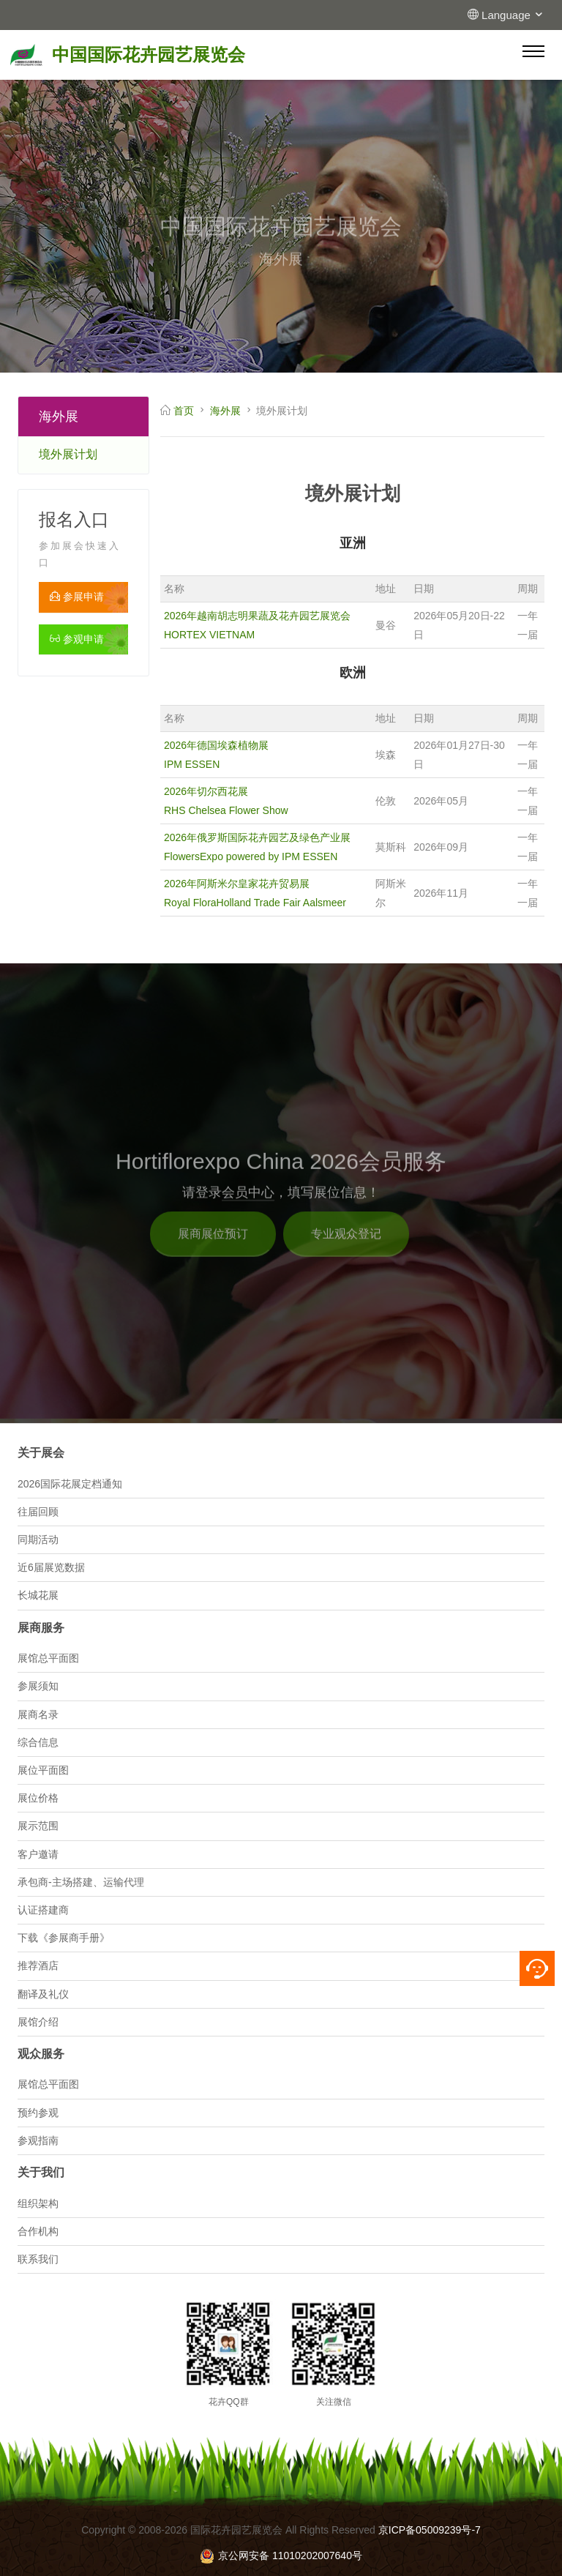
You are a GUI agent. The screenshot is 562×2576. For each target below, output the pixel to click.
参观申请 (77, 639)
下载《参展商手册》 (64, 1938)
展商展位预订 (213, 1250)
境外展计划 (68, 454)
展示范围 (38, 1826)
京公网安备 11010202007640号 (281, 2555)
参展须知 (38, 1686)
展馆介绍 (38, 2022)
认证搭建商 (43, 1910)
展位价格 (38, 1798)
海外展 (225, 411)
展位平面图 (43, 1770)
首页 (183, 411)
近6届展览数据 (51, 1567)
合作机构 (38, 2231)
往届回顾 (38, 1511)
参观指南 (38, 2140)
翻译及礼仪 (43, 1994)
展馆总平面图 (48, 1658)
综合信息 (38, 1742)
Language (513, 15)
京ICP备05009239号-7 (429, 2530)
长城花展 (38, 1595)
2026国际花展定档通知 (70, 1484)
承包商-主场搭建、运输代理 (81, 1882)
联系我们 (38, 2259)
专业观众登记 (346, 1250)
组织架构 (38, 2203)
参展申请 (77, 596)
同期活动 (38, 1539)
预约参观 (38, 2112)
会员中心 (248, 1208)
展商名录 (38, 1714)
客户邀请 (38, 1854)
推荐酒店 (38, 1965)
